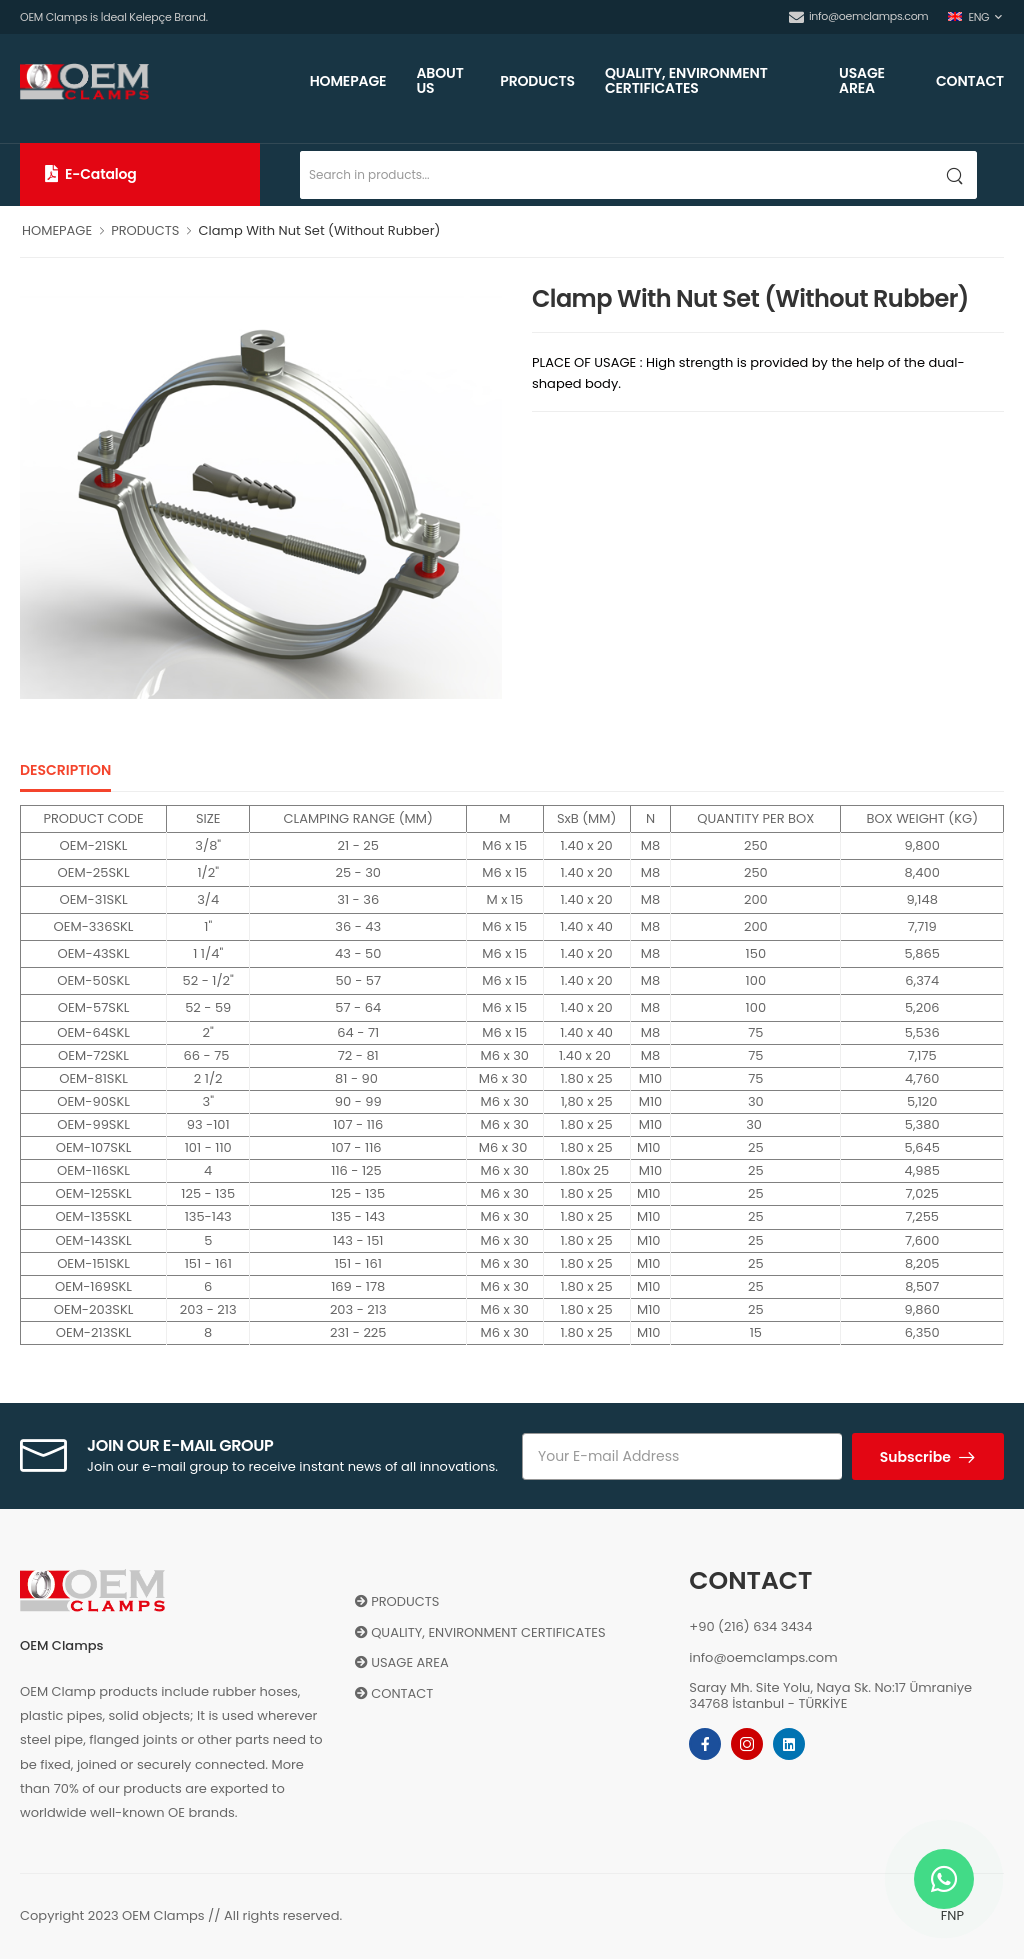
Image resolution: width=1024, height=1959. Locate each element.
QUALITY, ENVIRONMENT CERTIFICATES (686, 80)
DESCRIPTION (65, 770)
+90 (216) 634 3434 (750, 1626)
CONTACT (970, 81)
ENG (968, 17)
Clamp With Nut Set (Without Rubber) (319, 230)
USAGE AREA (862, 80)
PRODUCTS (537, 81)
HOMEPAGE (348, 81)
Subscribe (917, 1457)
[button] (140, 174)
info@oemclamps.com (858, 16)
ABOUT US (439, 80)
